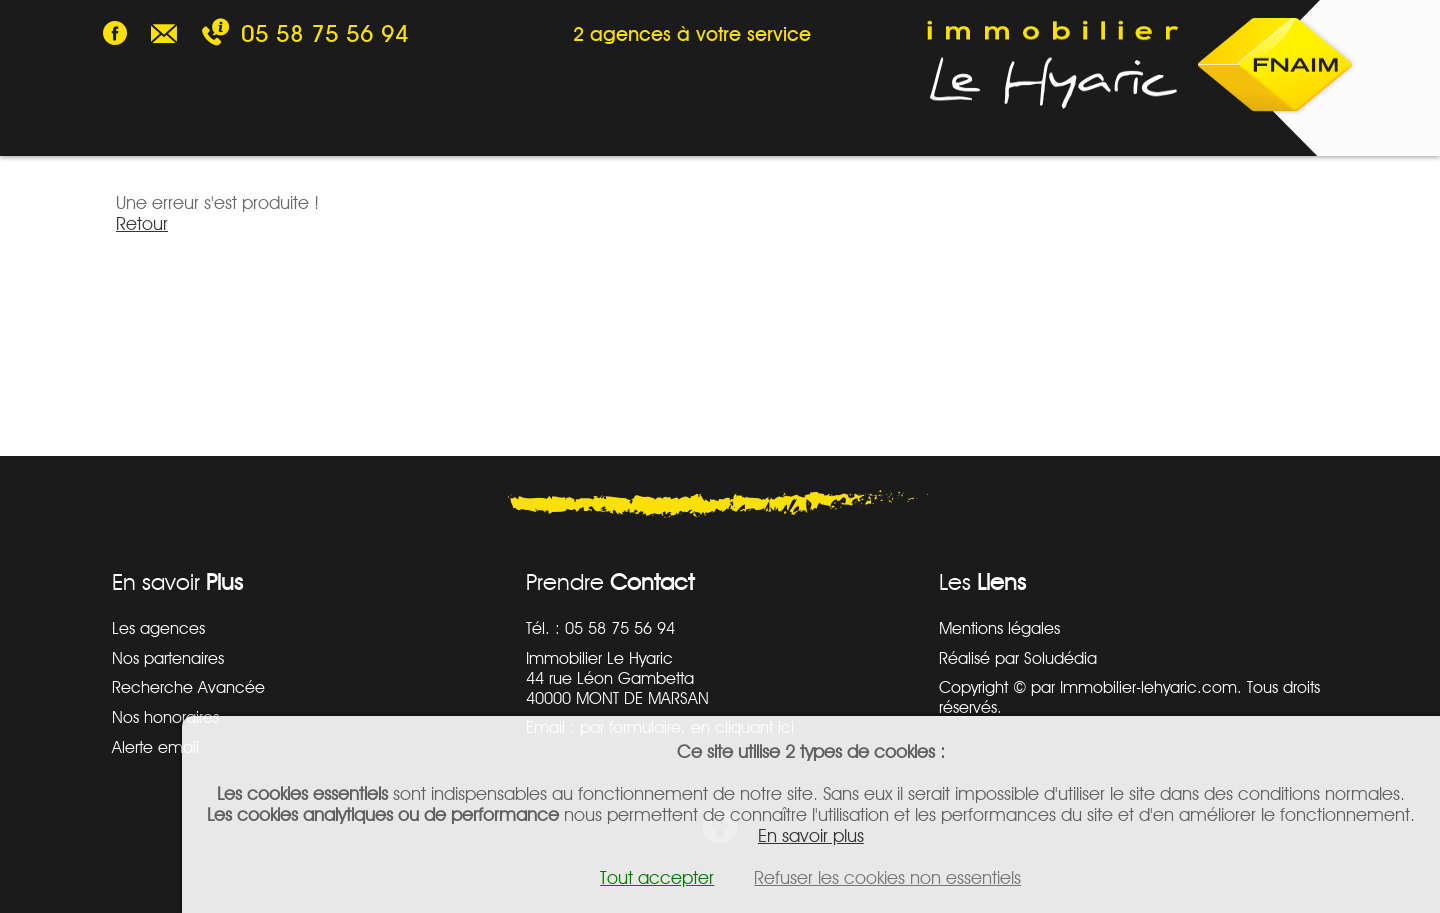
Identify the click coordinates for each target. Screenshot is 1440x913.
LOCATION (271, 129)
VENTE (138, 129)
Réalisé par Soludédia (1018, 658)
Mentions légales (999, 628)
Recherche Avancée (188, 687)
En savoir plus (811, 835)
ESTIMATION (839, 129)
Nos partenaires (168, 658)
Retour (142, 223)
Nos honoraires (165, 717)
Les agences (158, 628)
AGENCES (684, 129)
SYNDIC (548, 129)
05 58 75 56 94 (325, 33)
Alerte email (155, 747)
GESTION (416, 129)
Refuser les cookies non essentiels (887, 877)
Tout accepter (657, 877)
